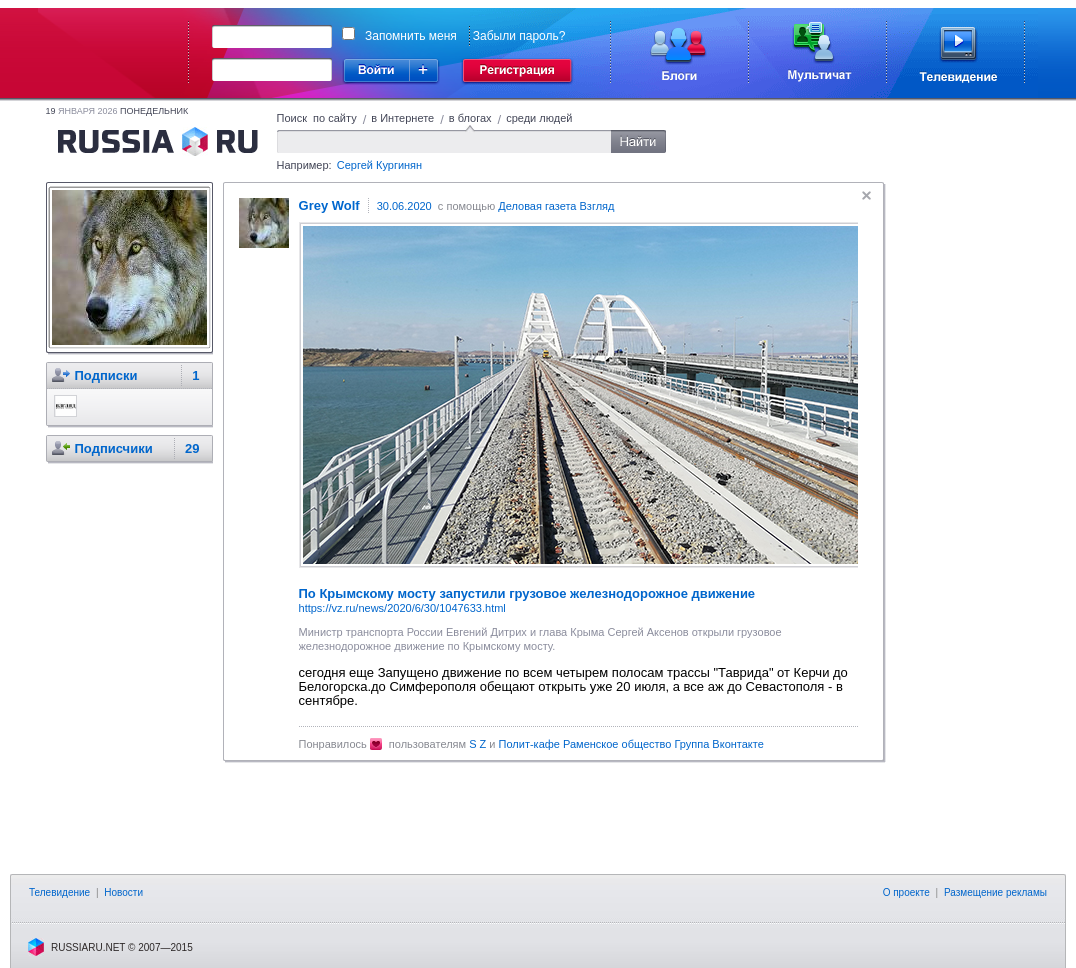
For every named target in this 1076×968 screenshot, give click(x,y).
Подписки (106, 375)
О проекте (906, 892)
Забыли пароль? (519, 36)
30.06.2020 (404, 206)
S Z (477, 744)
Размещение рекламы (995, 892)
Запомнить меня (411, 36)
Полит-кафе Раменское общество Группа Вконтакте (631, 744)
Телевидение (59, 892)
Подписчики (114, 448)
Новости (123, 892)
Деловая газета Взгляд (556, 206)
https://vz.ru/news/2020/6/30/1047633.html (402, 608)
